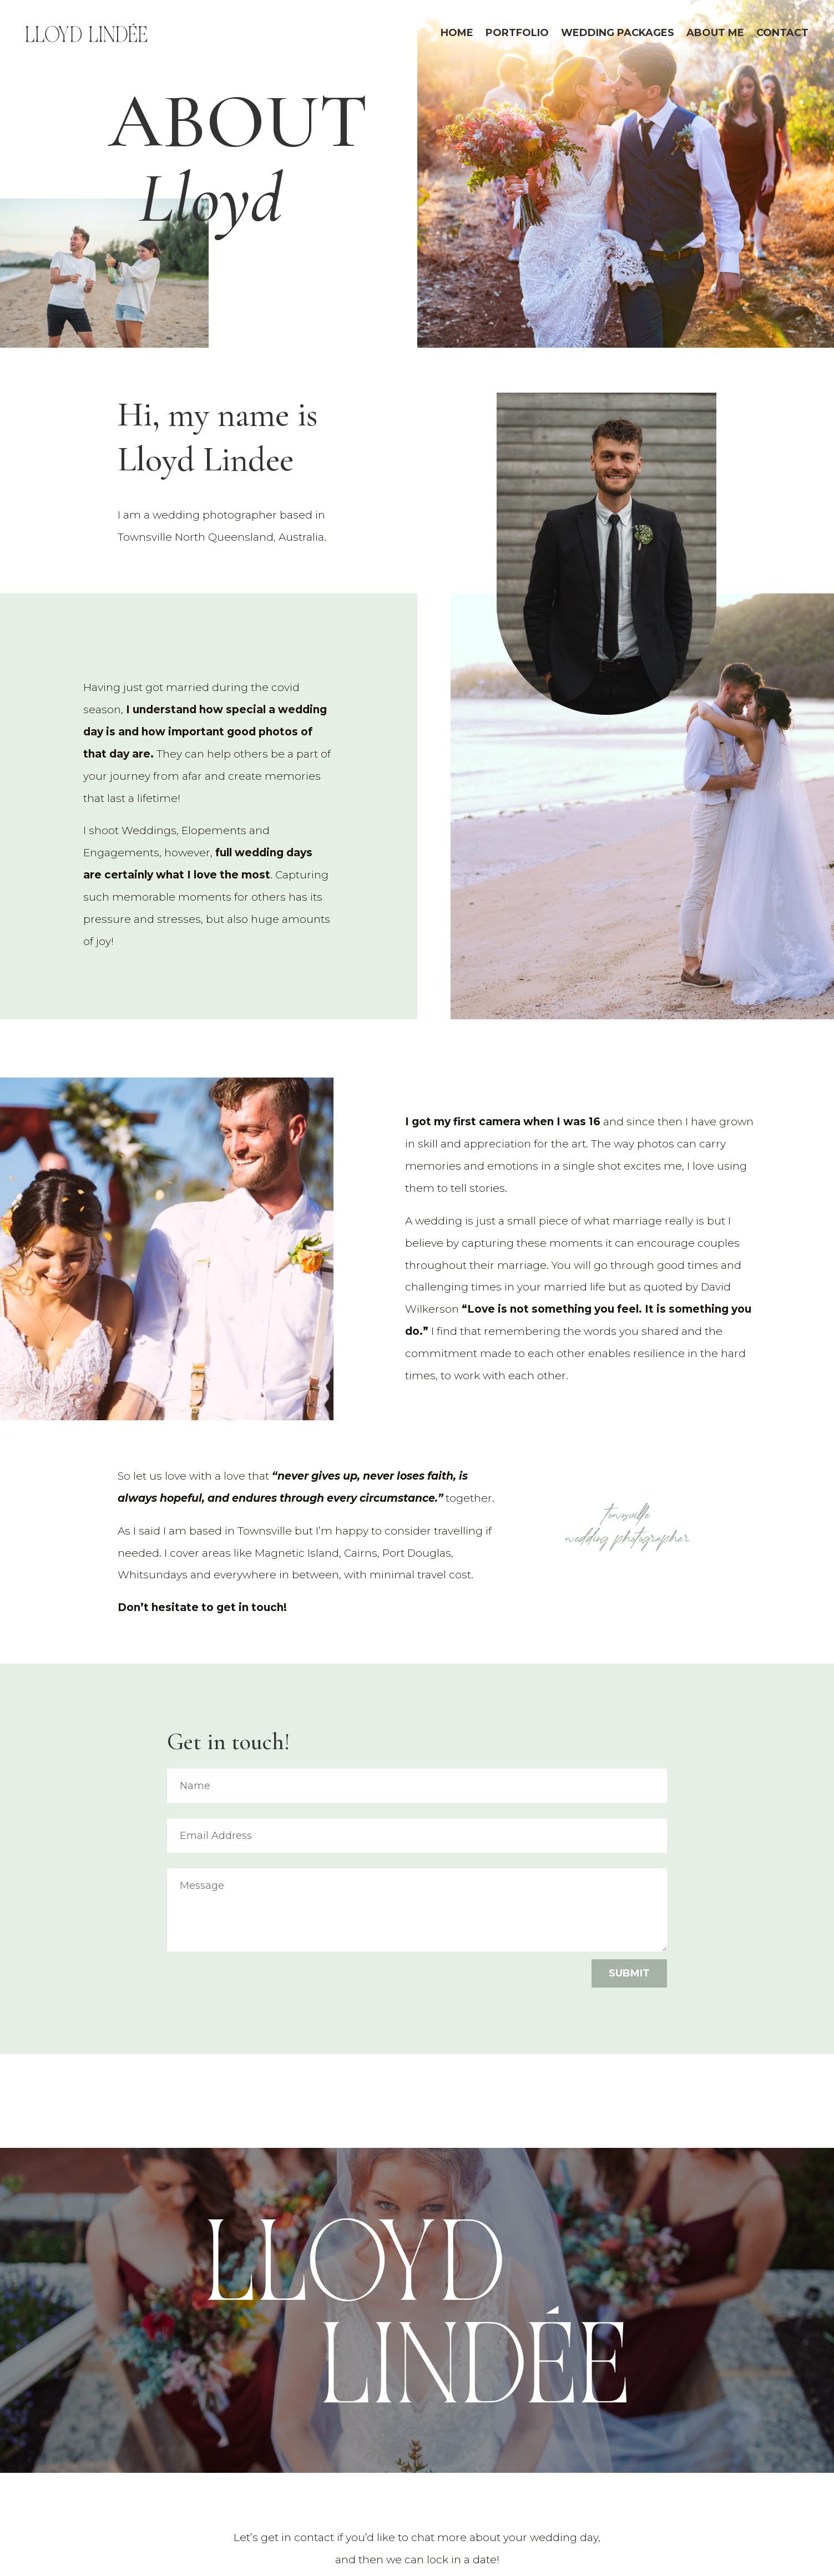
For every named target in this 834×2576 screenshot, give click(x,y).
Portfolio (517, 33)
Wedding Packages (617, 33)
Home (457, 33)
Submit (629, 1973)
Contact (782, 33)
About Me (715, 33)
